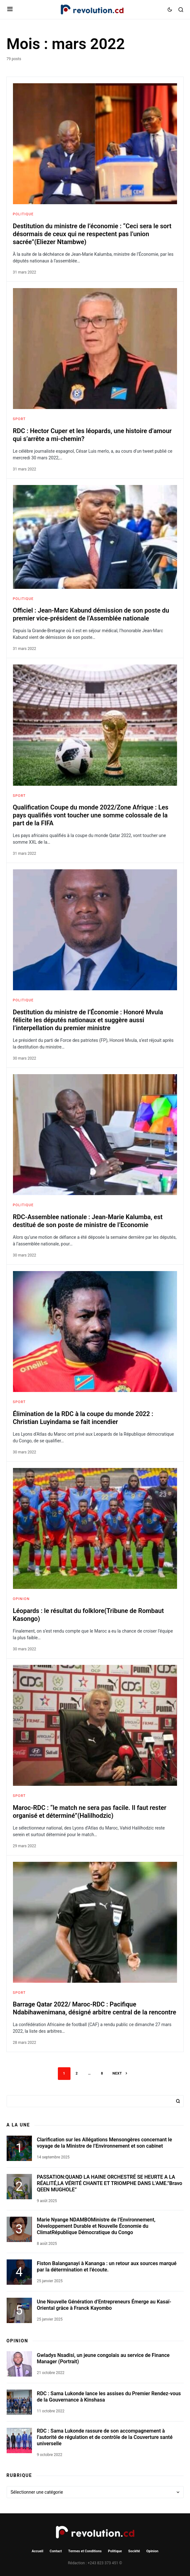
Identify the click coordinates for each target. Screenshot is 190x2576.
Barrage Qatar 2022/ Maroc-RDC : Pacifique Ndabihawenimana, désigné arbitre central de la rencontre (94, 2008)
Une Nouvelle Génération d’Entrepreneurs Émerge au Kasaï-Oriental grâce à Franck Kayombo (104, 2305)
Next (117, 2073)
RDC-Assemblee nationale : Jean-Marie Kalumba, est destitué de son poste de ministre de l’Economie (88, 1221)
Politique (23, 214)
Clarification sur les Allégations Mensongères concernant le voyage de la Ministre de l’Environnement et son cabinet (104, 2143)
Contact (56, 2551)
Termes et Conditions (85, 2551)
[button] (10, 9)
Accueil (37, 2551)
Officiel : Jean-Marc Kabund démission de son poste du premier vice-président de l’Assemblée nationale (91, 614)
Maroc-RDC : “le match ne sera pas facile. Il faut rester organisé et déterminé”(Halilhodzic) (90, 1811)
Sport (19, 419)
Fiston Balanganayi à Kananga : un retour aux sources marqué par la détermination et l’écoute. (107, 2266)
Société (134, 2551)
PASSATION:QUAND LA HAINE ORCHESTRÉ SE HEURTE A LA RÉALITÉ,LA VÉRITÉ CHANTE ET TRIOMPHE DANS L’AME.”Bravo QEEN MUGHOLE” (109, 2183)
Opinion (21, 1599)
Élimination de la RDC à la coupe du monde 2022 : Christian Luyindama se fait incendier (83, 1418)
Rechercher (178, 2101)
